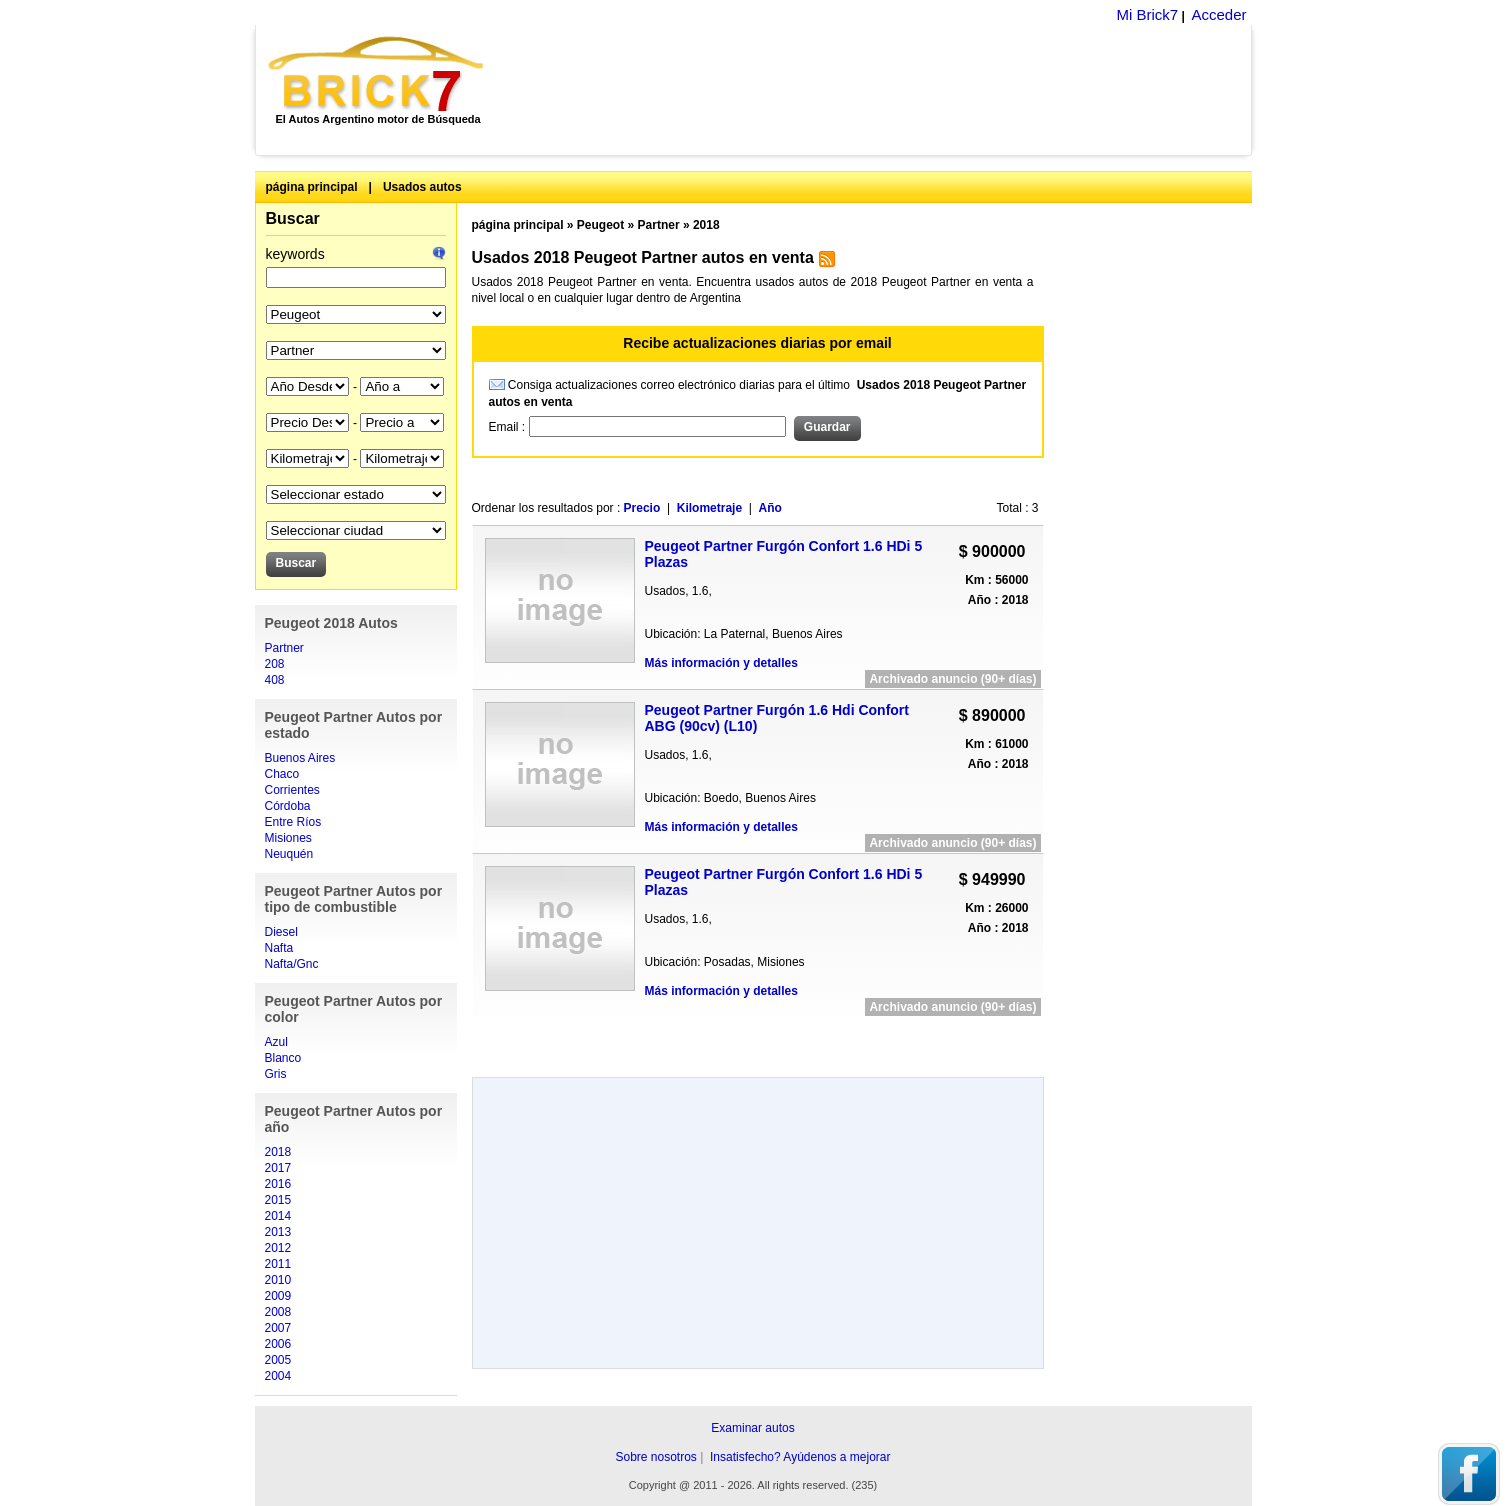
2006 (278, 1344)
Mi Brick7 (1147, 14)
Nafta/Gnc (292, 964)
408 (275, 680)
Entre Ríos (293, 822)
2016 (278, 1184)
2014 (278, 1216)
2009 (278, 1296)
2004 (278, 1376)
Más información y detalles (721, 663)
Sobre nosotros (655, 1457)
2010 (278, 1280)
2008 (278, 1312)
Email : (509, 427)
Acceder (1218, 14)
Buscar (293, 218)
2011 (278, 1264)
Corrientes (292, 790)
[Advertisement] (878, 90)
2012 (278, 1248)
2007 (278, 1328)
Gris (276, 1074)
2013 (278, 1232)
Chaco (282, 774)
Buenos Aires (300, 758)
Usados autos (422, 187)
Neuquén (289, 854)
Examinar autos (752, 1428)
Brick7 (377, 74)
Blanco (283, 1058)
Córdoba (288, 806)
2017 (278, 1168)
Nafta (279, 948)
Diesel (281, 932)
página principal (312, 187)
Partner (284, 648)
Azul (276, 1042)
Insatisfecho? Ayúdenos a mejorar (800, 1457)
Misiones (288, 838)
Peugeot (600, 225)
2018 (278, 1152)
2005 (278, 1360)
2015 (278, 1200)
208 (275, 664)
